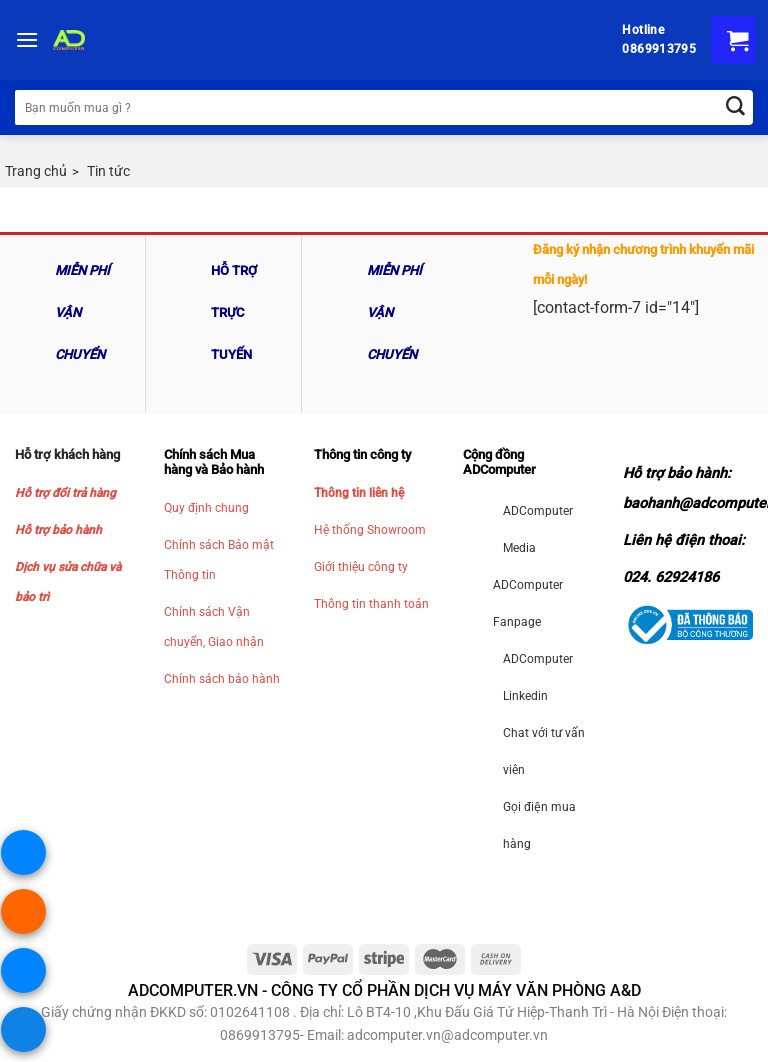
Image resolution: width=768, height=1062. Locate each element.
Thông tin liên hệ (359, 493)
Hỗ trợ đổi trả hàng (65, 493)
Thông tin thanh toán (371, 604)
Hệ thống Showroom (370, 530)
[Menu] (27, 39)
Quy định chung (206, 508)
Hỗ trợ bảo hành (58, 530)
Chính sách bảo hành (222, 679)
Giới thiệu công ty (361, 567)
